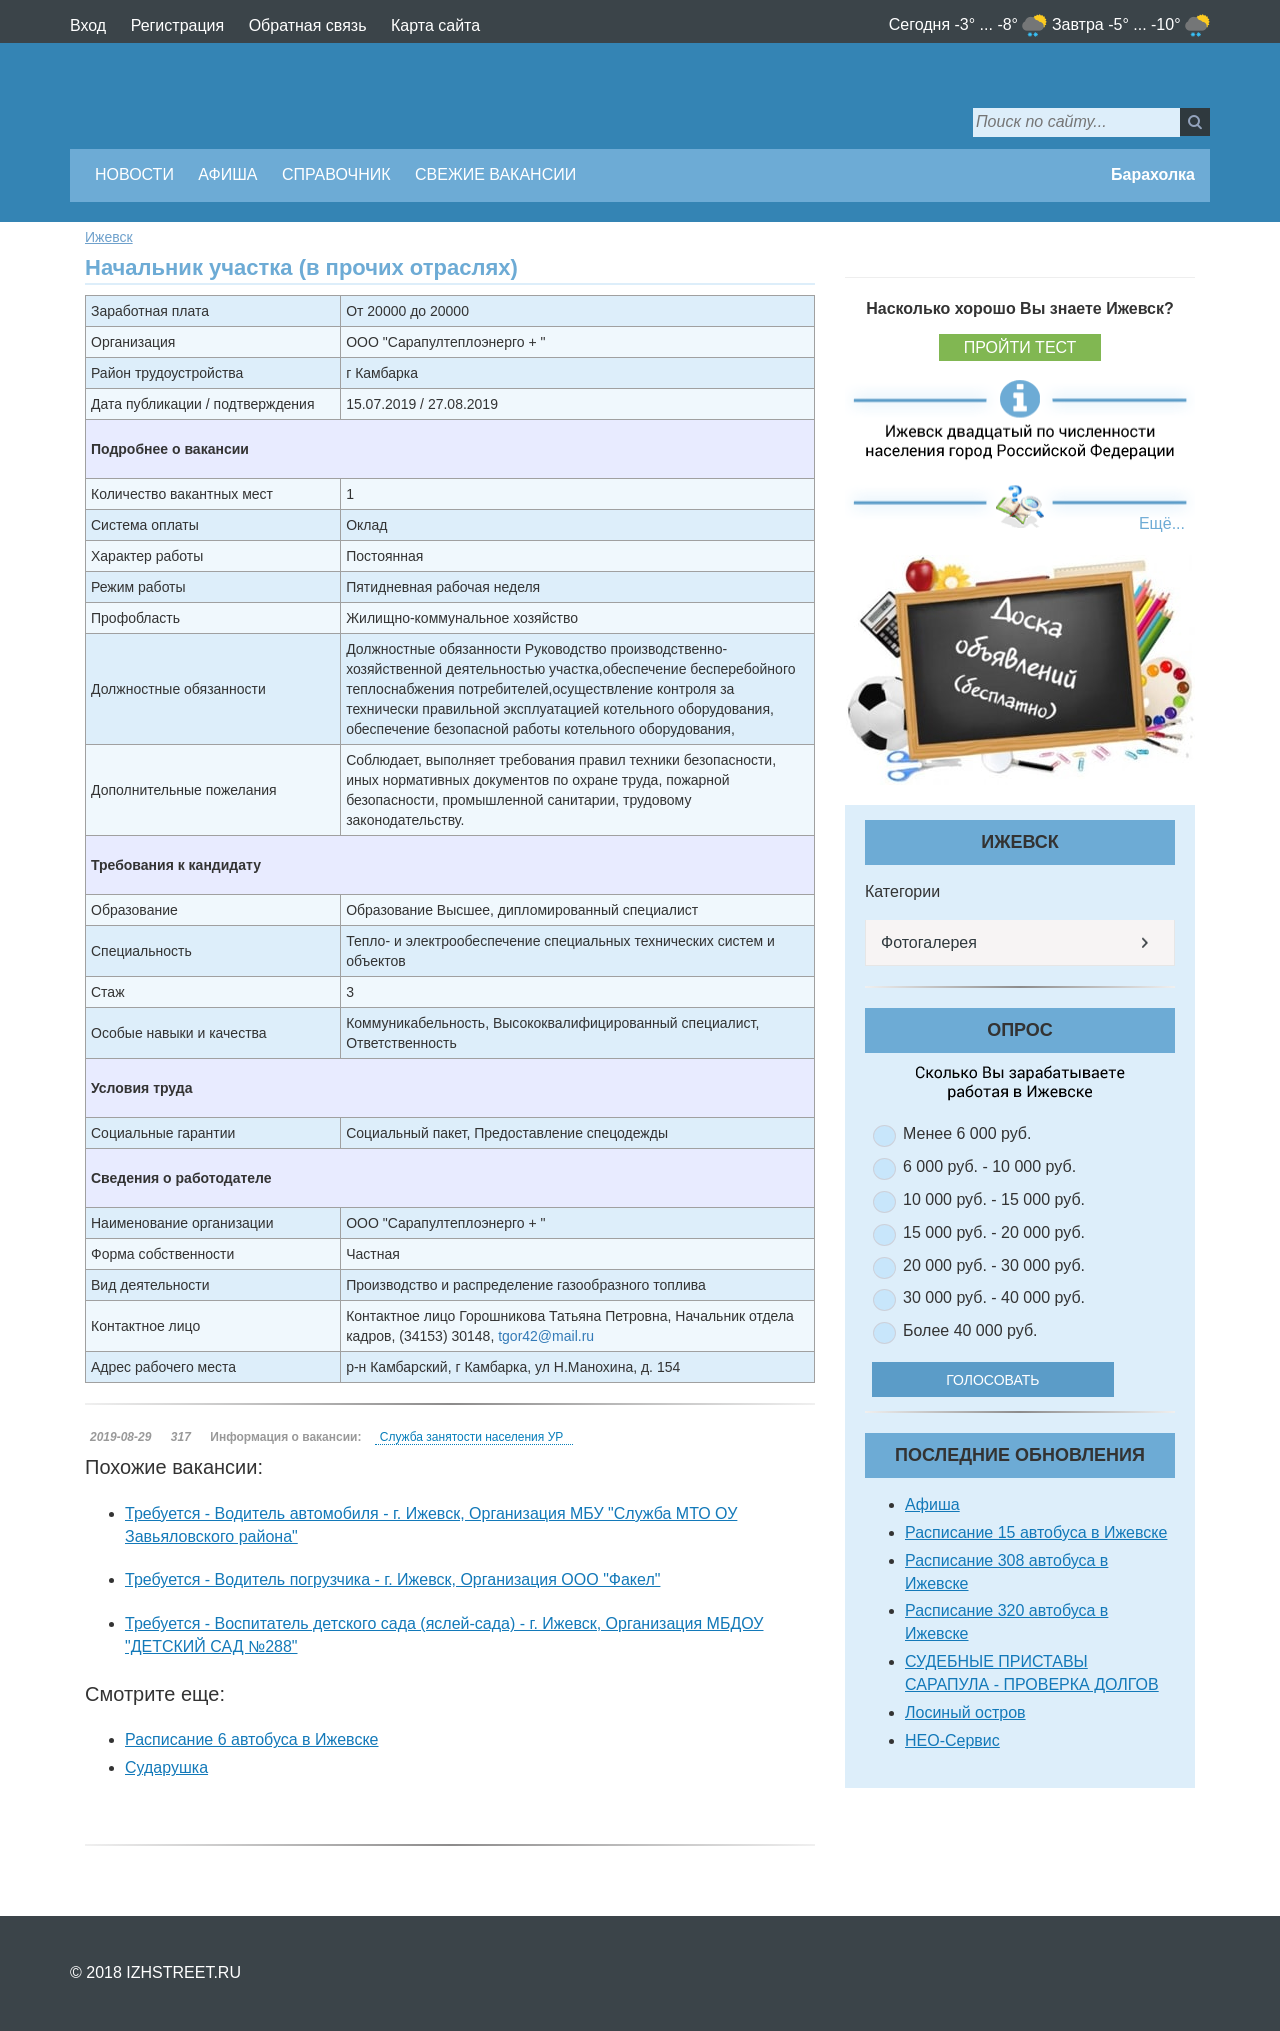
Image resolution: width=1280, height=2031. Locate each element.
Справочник (336, 174)
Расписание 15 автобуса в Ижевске (1036, 1532)
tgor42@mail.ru (546, 1336)
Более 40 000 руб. (970, 1330)
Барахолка (1153, 174)
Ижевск (109, 237)
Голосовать (999, 1379)
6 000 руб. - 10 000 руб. (989, 1166)
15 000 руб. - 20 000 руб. (994, 1232)
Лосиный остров (965, 1712)
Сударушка (166, 1767)
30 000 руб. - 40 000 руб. (994, 1297)
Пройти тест (1020, 347)
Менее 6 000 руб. (967, 1133)
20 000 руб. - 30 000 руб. (994, 1265)
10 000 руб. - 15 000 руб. (994, 1199)
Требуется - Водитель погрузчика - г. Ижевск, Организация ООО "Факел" (392, 1579)
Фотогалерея (929, 942)
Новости (134, 174)
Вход (88, 25)
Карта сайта (435, 25)
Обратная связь (308, 25)
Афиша (227, 174)
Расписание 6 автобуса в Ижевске (252, 1739)
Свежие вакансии (495, 174)
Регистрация (178, 25)
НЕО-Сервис (952, 1740)
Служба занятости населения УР (471, 1437)
